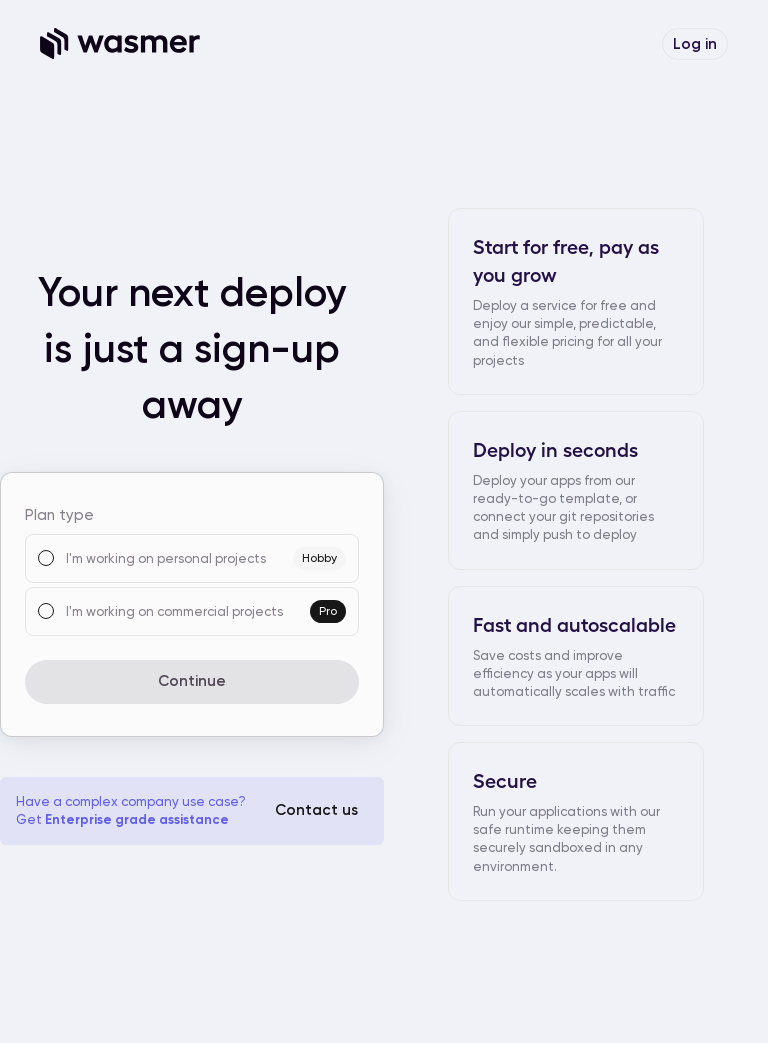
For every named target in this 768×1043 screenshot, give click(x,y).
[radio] (46, 558)
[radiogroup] (192, 585)
